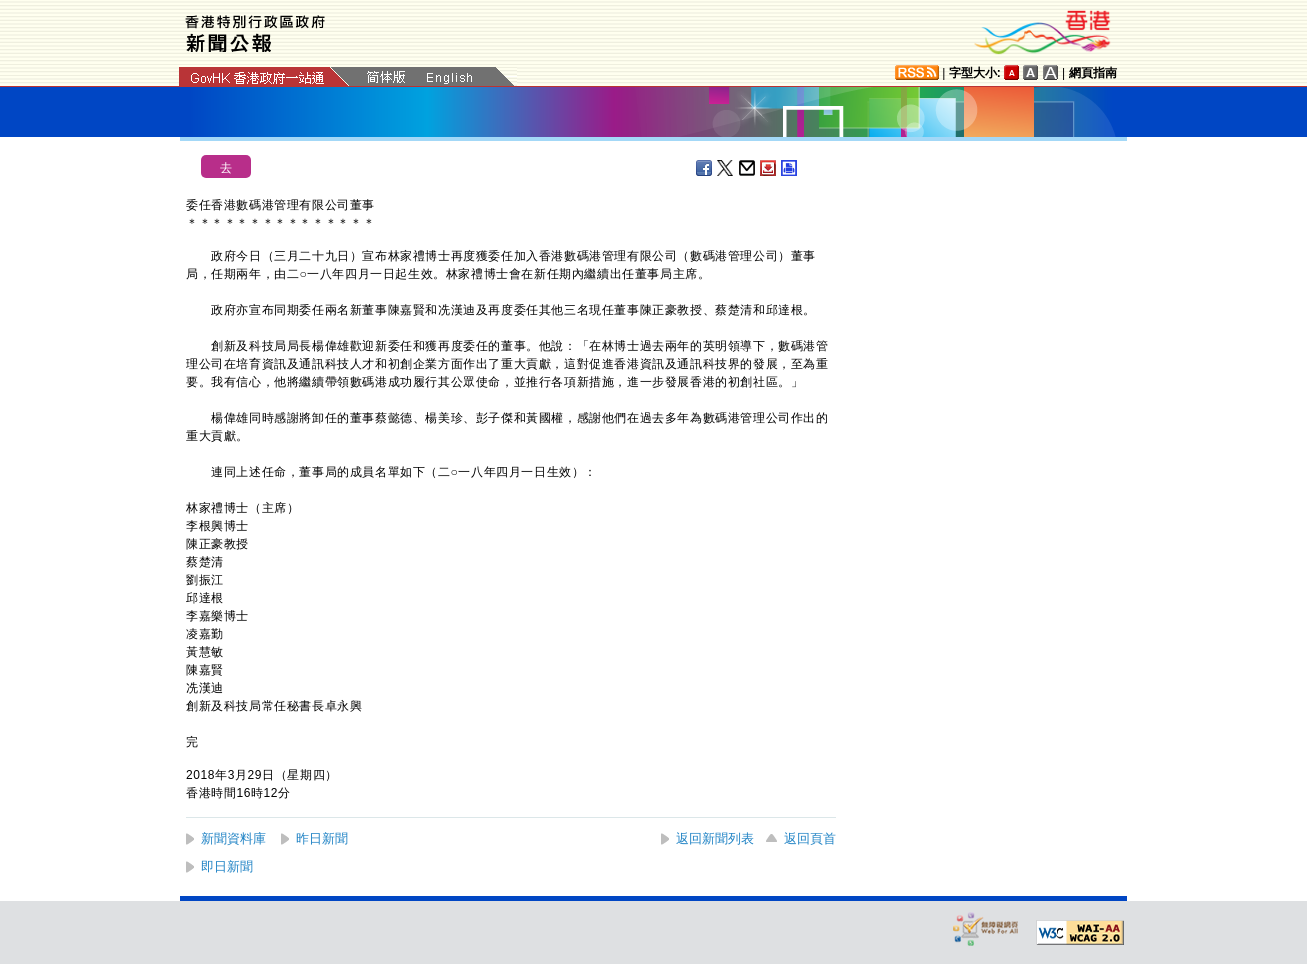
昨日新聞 (322, 838)
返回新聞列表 (715, 838)
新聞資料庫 (233, 838)
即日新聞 (227, 866)
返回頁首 (810, 838)
